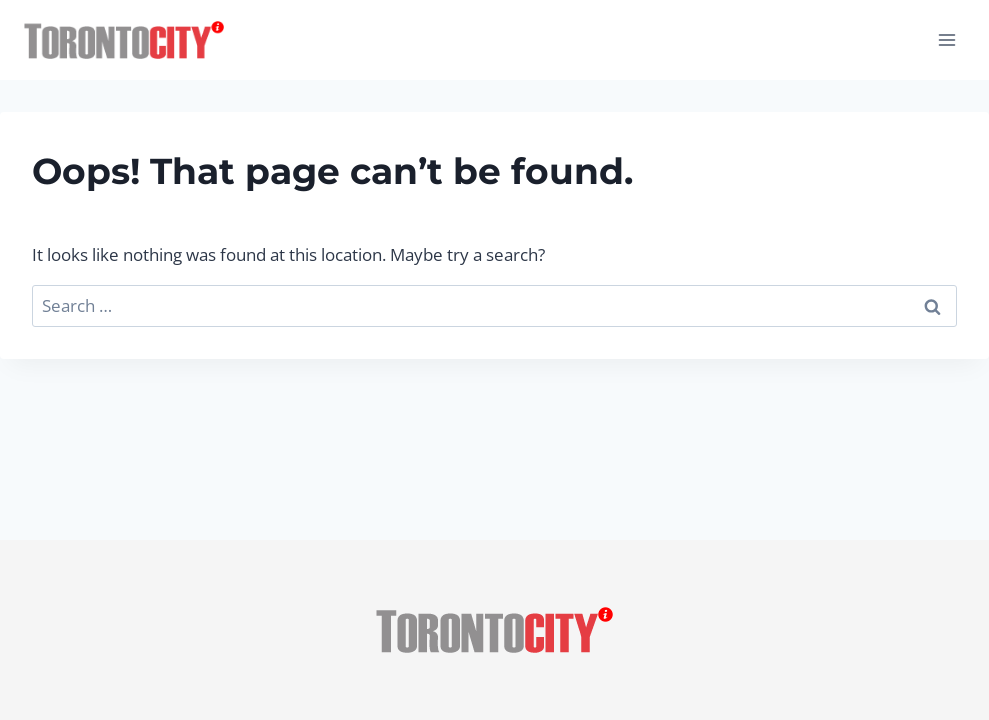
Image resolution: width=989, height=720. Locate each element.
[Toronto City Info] (124, 40)
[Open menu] (946, 39)
